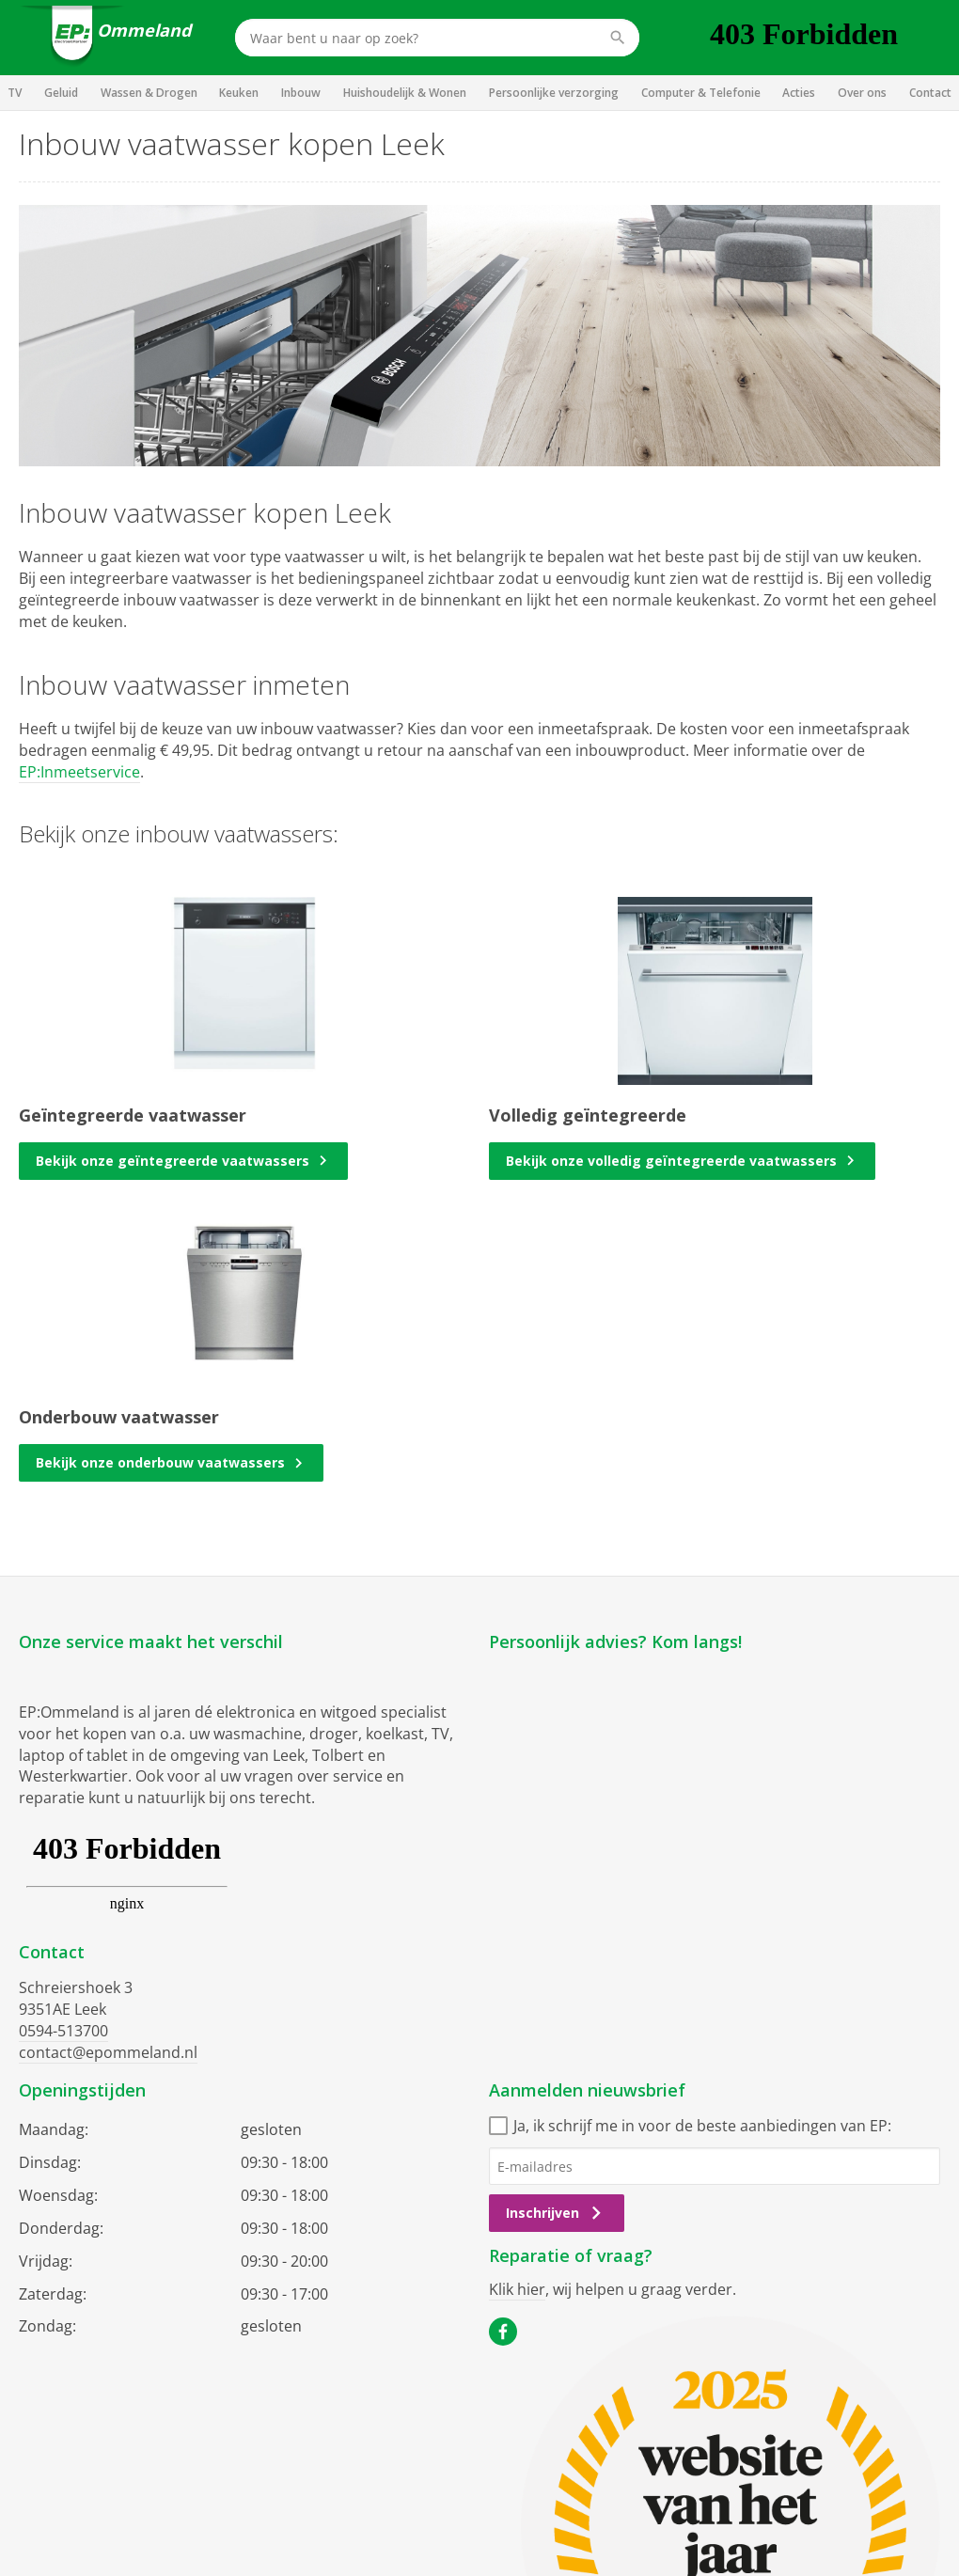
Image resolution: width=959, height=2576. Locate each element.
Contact (930, 93)
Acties (798, 93)
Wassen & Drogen (149, 93)
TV (15, 93)
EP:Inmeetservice (79, 772)
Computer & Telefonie (701, 93)
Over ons (862, 93)
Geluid (61, 93)
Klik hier (517, 2289)
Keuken (239, 93)
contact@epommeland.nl (108, 2052)
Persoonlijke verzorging (554, 93)
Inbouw (301, 93)
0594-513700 (63, 2030)
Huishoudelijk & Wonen (404, 93)
